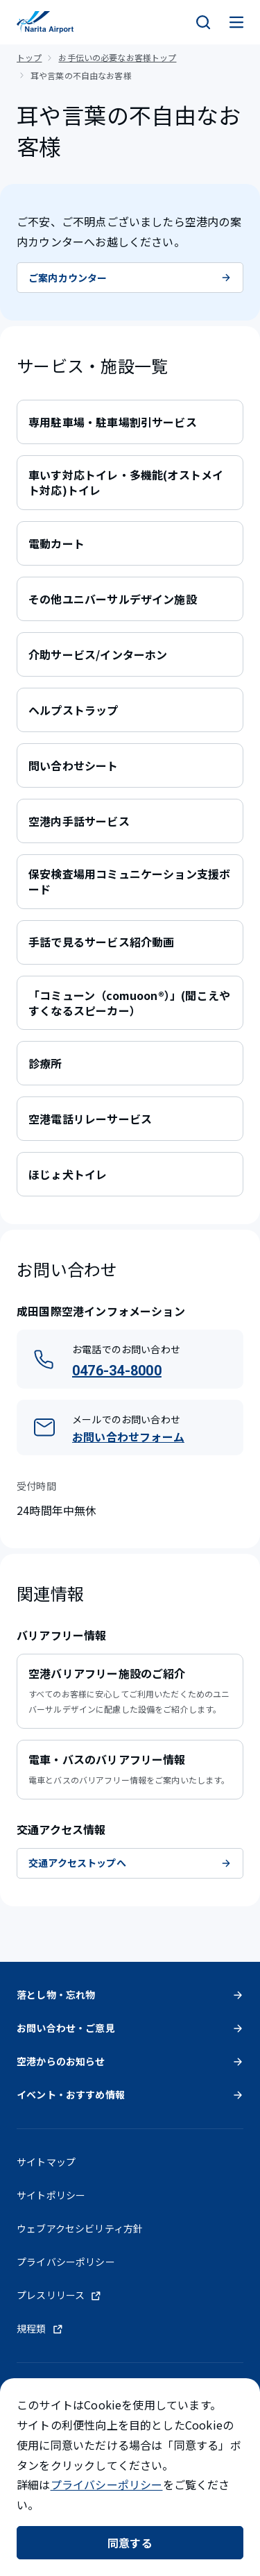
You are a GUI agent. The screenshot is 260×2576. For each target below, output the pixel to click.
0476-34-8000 (117, 1371)
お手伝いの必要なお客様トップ (117, 57)
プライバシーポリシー (107, 2484)
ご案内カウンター (130, 278)
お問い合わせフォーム (128, 1436)
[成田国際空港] (45, 22)
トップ (29, 57)
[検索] (203, 22)
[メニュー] (236, 22)
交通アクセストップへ (130, 1863)
